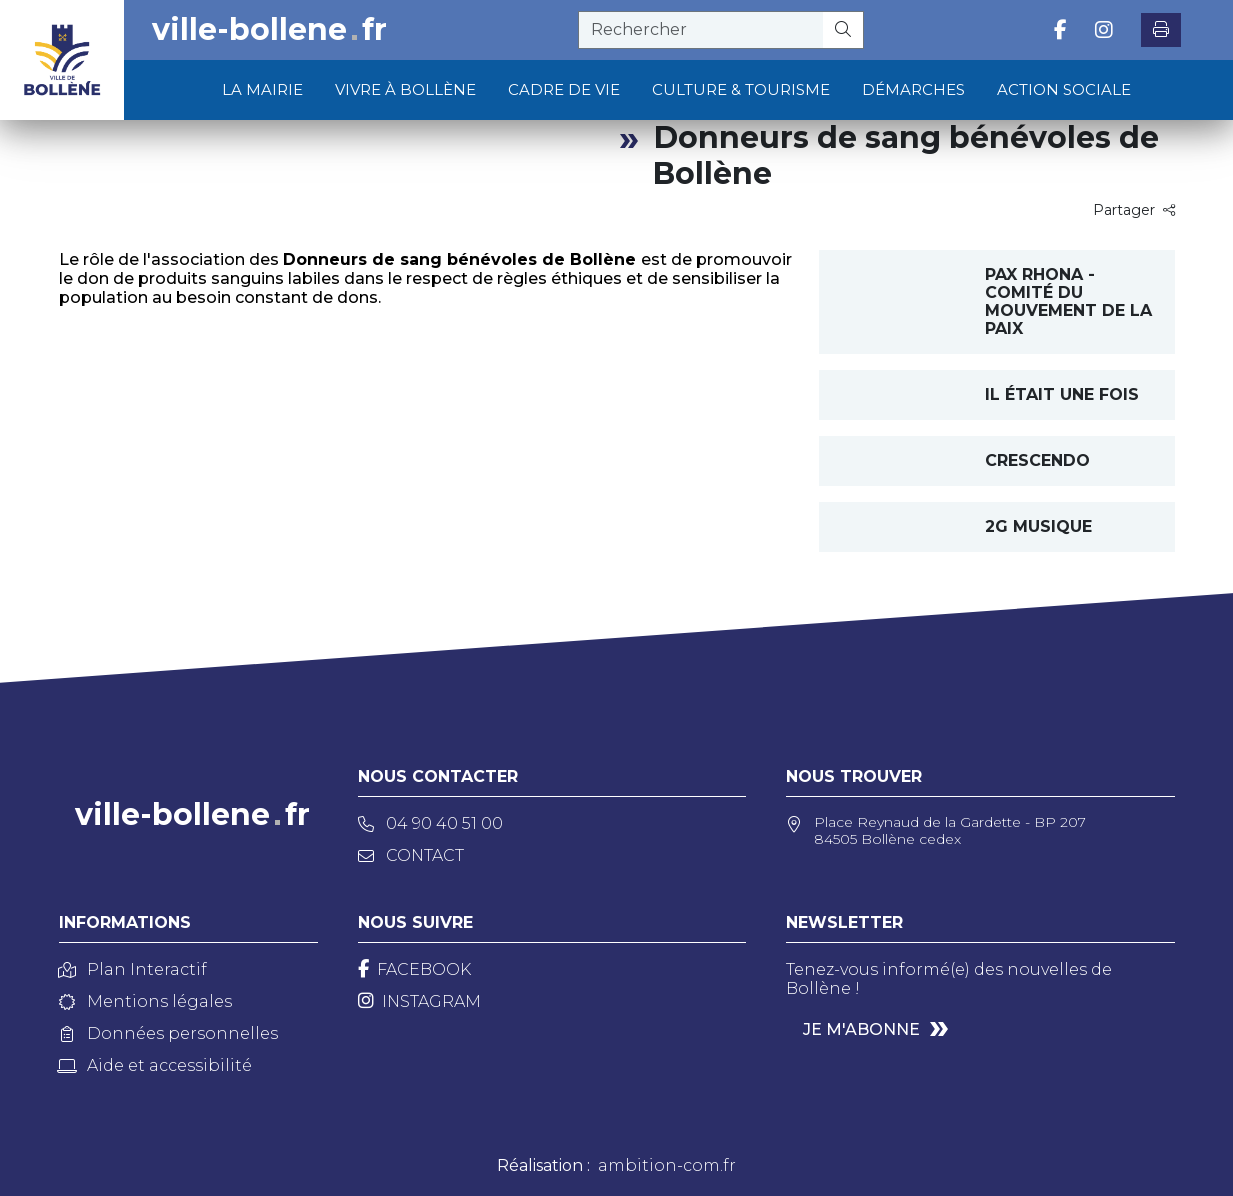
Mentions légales (145, 1001)
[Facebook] (414, 969)
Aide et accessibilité (155, 1065)
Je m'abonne (861, 1029)
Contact (411, 855)
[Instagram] (419, 1001)
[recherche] (701, 30)
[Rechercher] (843, 30)
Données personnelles (168, 1033)
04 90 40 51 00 (430, 823)
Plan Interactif (133, 969)
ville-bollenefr (269, 30)
